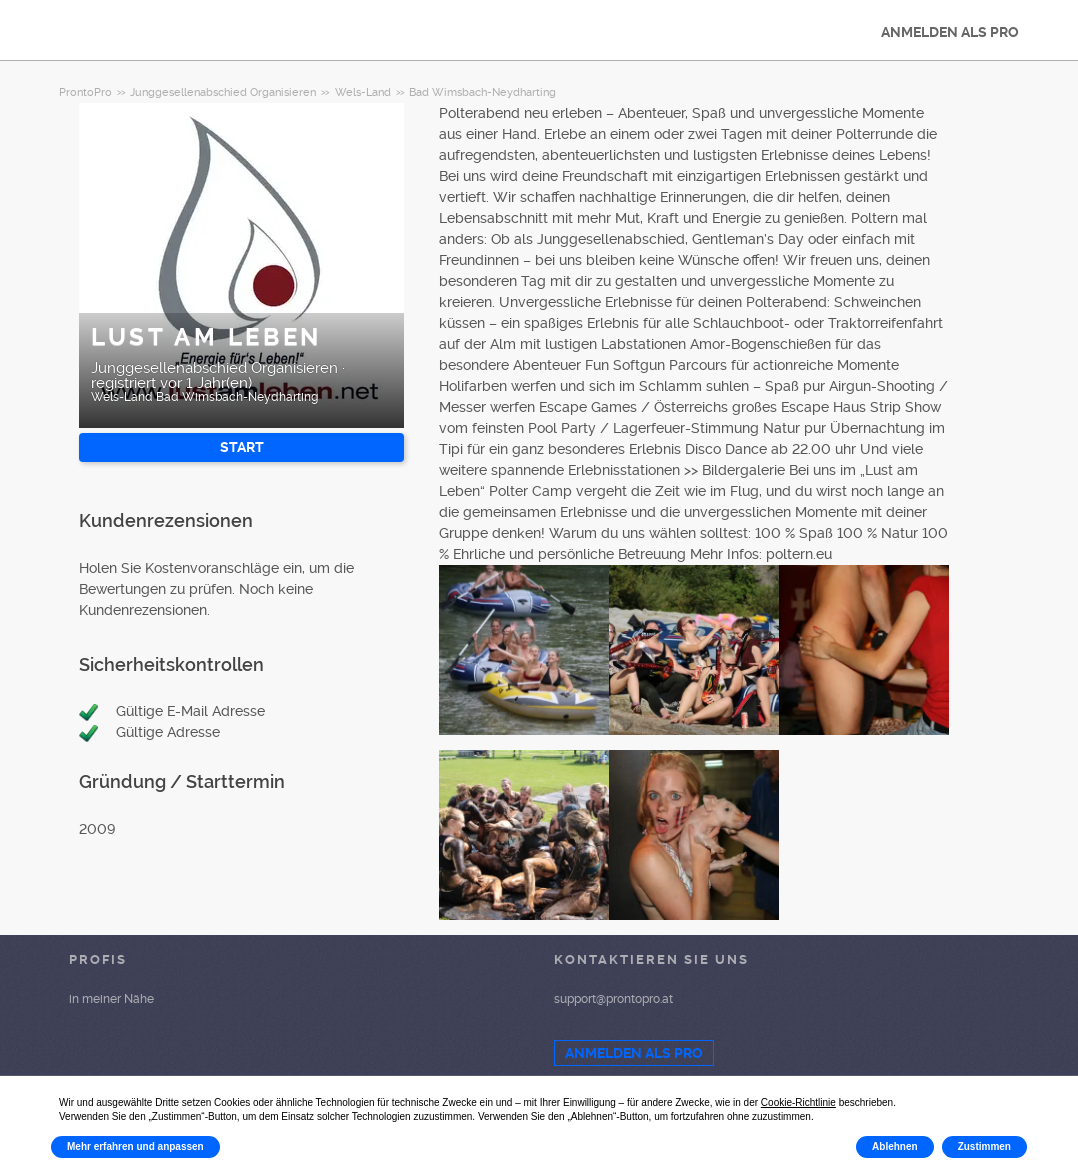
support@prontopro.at (613, 999)
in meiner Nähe (111, 999)
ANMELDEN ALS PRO (950, 32)
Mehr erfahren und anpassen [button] (135, 1146)
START (242, 447)
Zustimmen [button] (984, 1146)
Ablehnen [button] (895, 1146)
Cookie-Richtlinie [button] (798, 1102)
